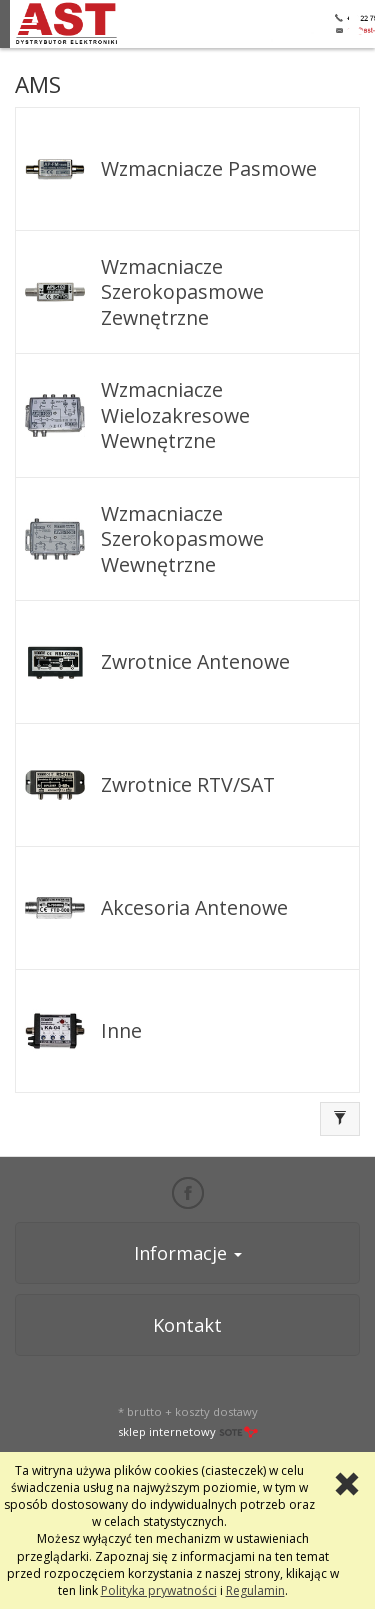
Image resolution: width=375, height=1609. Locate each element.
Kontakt (187, 1325)
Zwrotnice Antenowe (195, 661)
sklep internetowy (188, 1431)
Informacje (188, 1253)
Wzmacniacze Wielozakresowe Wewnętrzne (175, 415)
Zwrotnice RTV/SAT (188, 784)
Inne (121, 1030)
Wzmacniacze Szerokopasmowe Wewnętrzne (182, 539)
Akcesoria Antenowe (194, 907)
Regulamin (255, 1590)
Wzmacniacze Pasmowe (209, 168)
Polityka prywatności (159, 1590)
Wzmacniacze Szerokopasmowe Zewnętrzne (182, 292)
